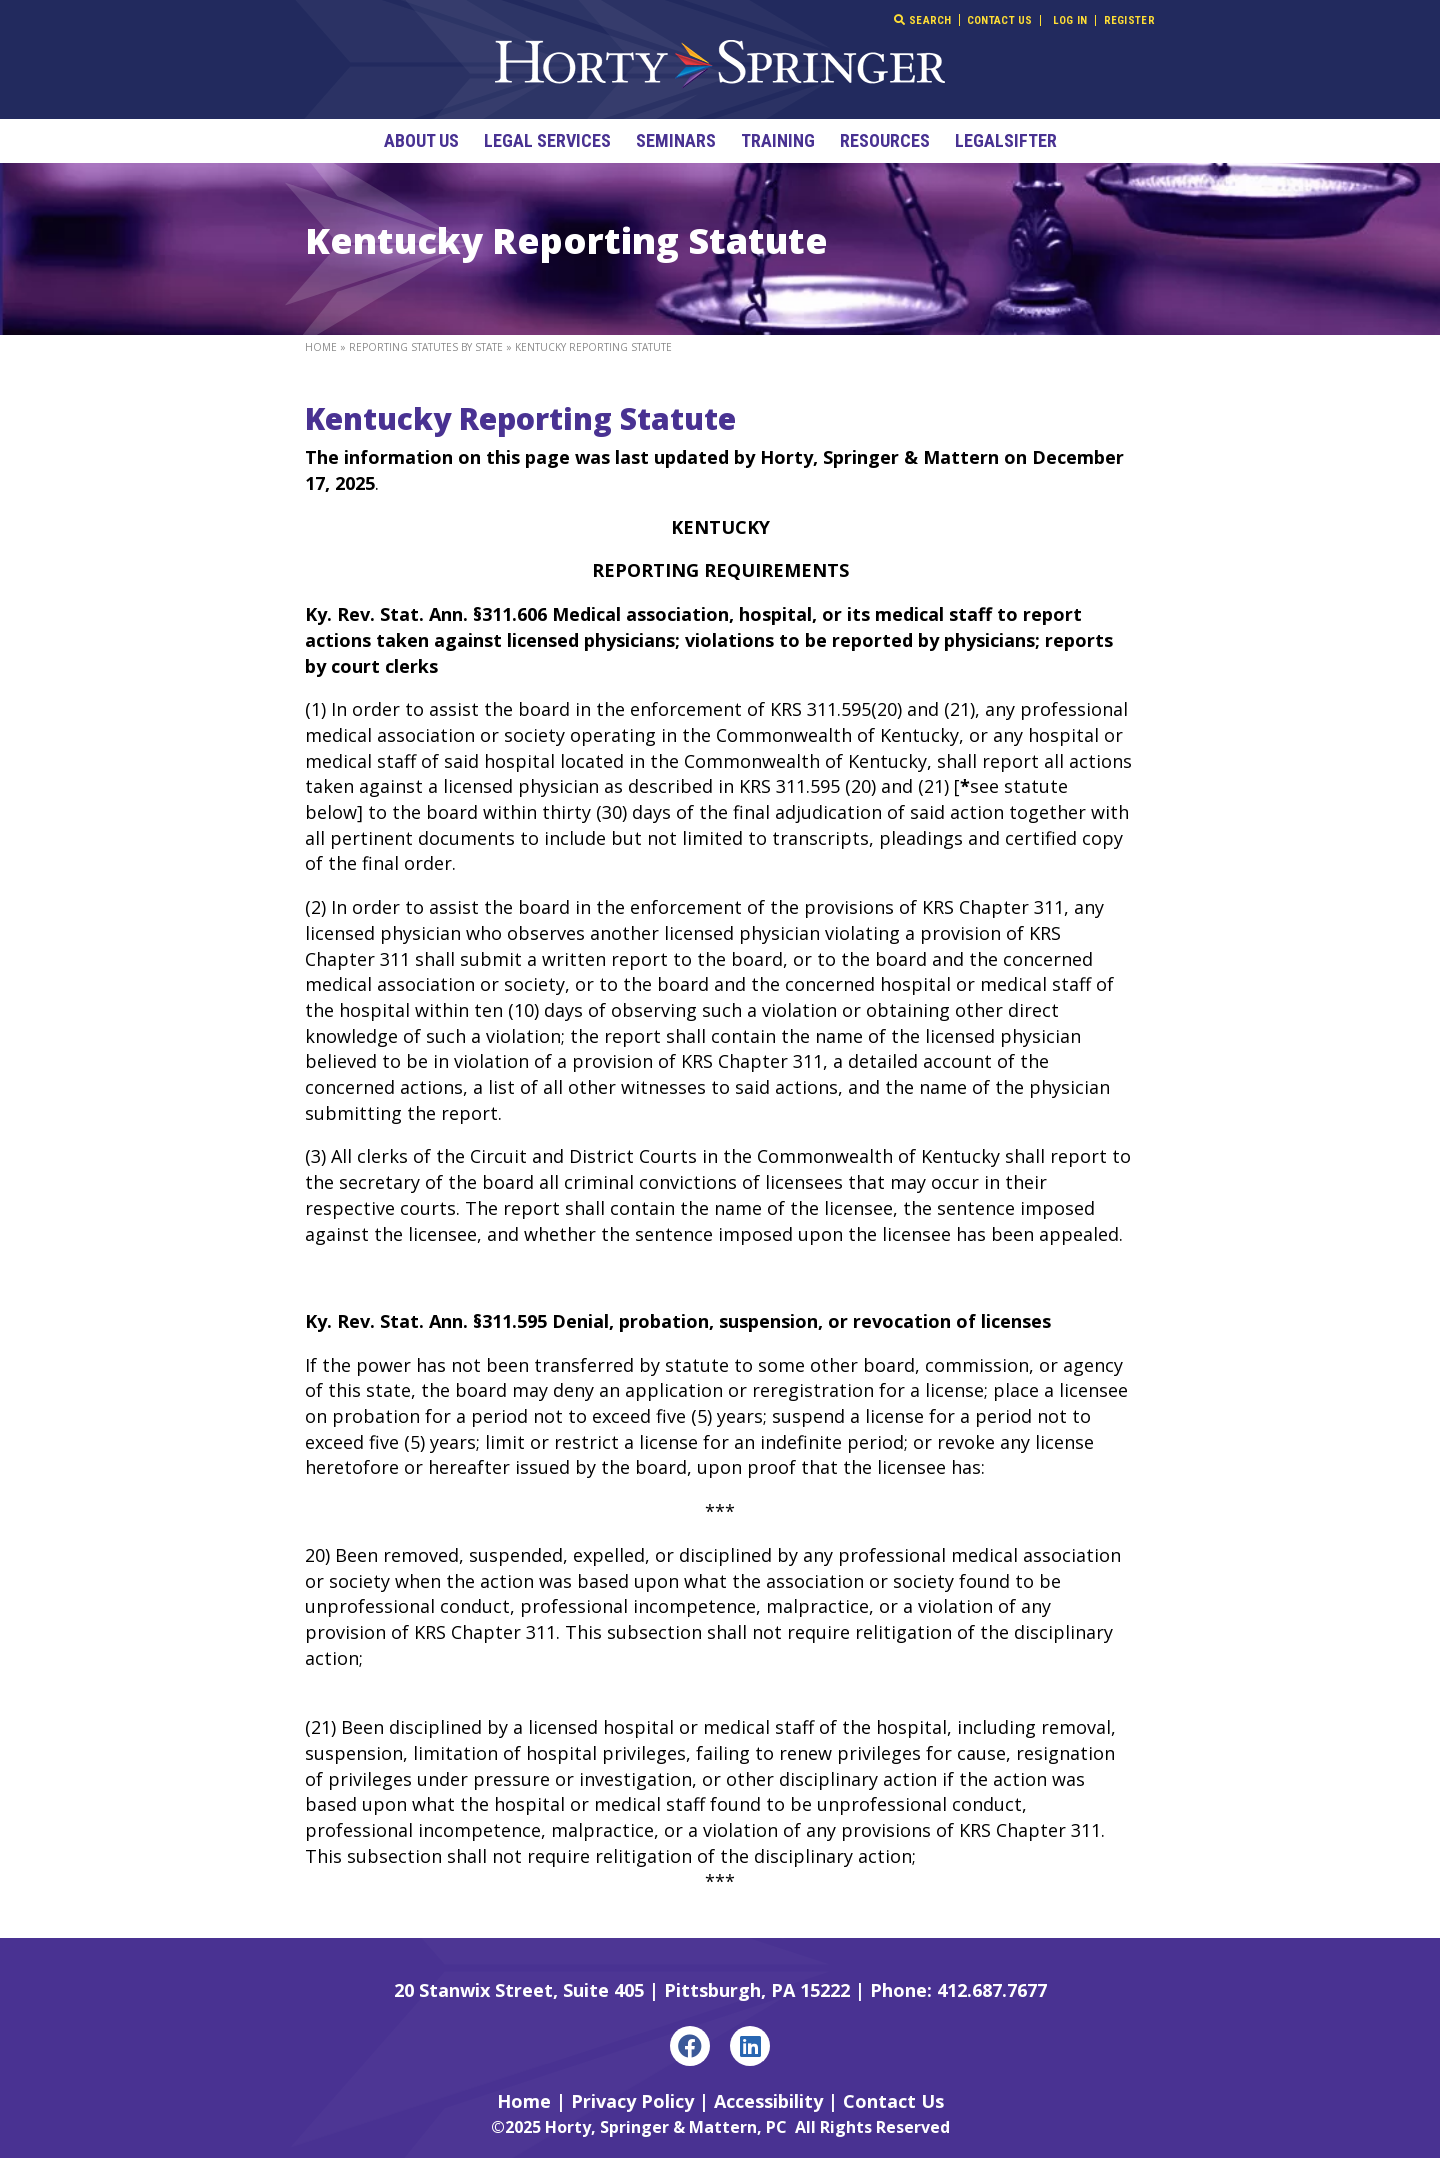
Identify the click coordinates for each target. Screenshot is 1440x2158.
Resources (885, 140)
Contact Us (1000, 20)
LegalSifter (1006, 140)
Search (922, 20)
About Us (421, 140)
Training (778, 140)
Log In (1070, 20)
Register (1129, 20)
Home (321, 347)
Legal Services (547, 140)
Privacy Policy (632, 2101)
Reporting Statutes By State (426, 347)
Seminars (676, 140)
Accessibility (768, 2101)
